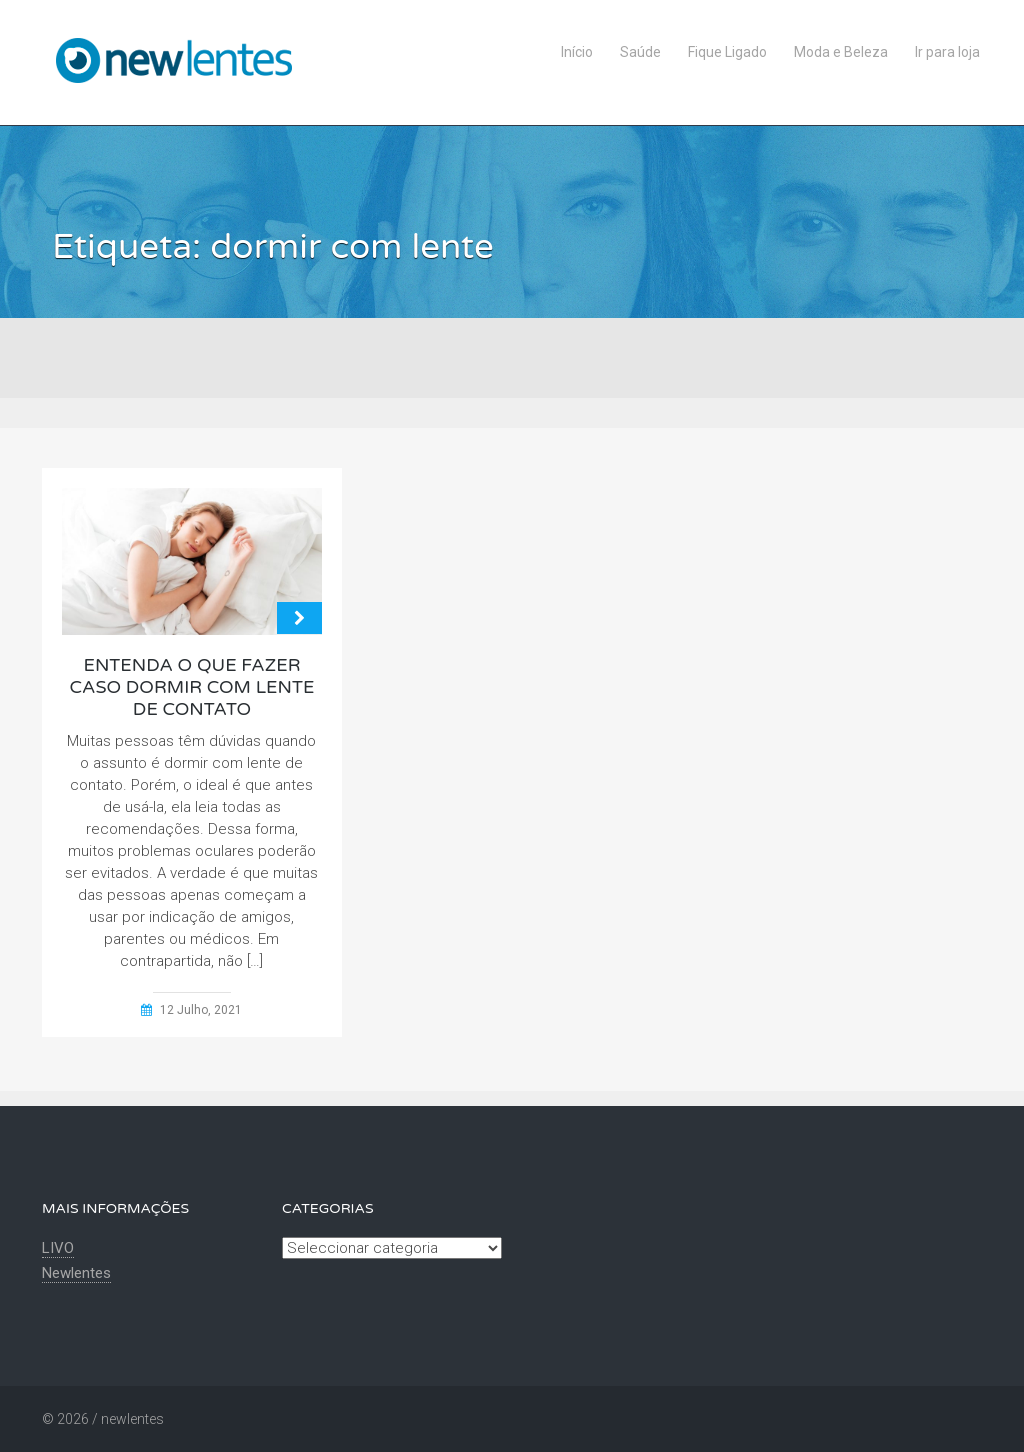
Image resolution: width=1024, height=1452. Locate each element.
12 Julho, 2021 (201, 1010)
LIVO (58, 1248)
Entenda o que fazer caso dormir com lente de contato (192, 687)
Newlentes (76, 1273)
